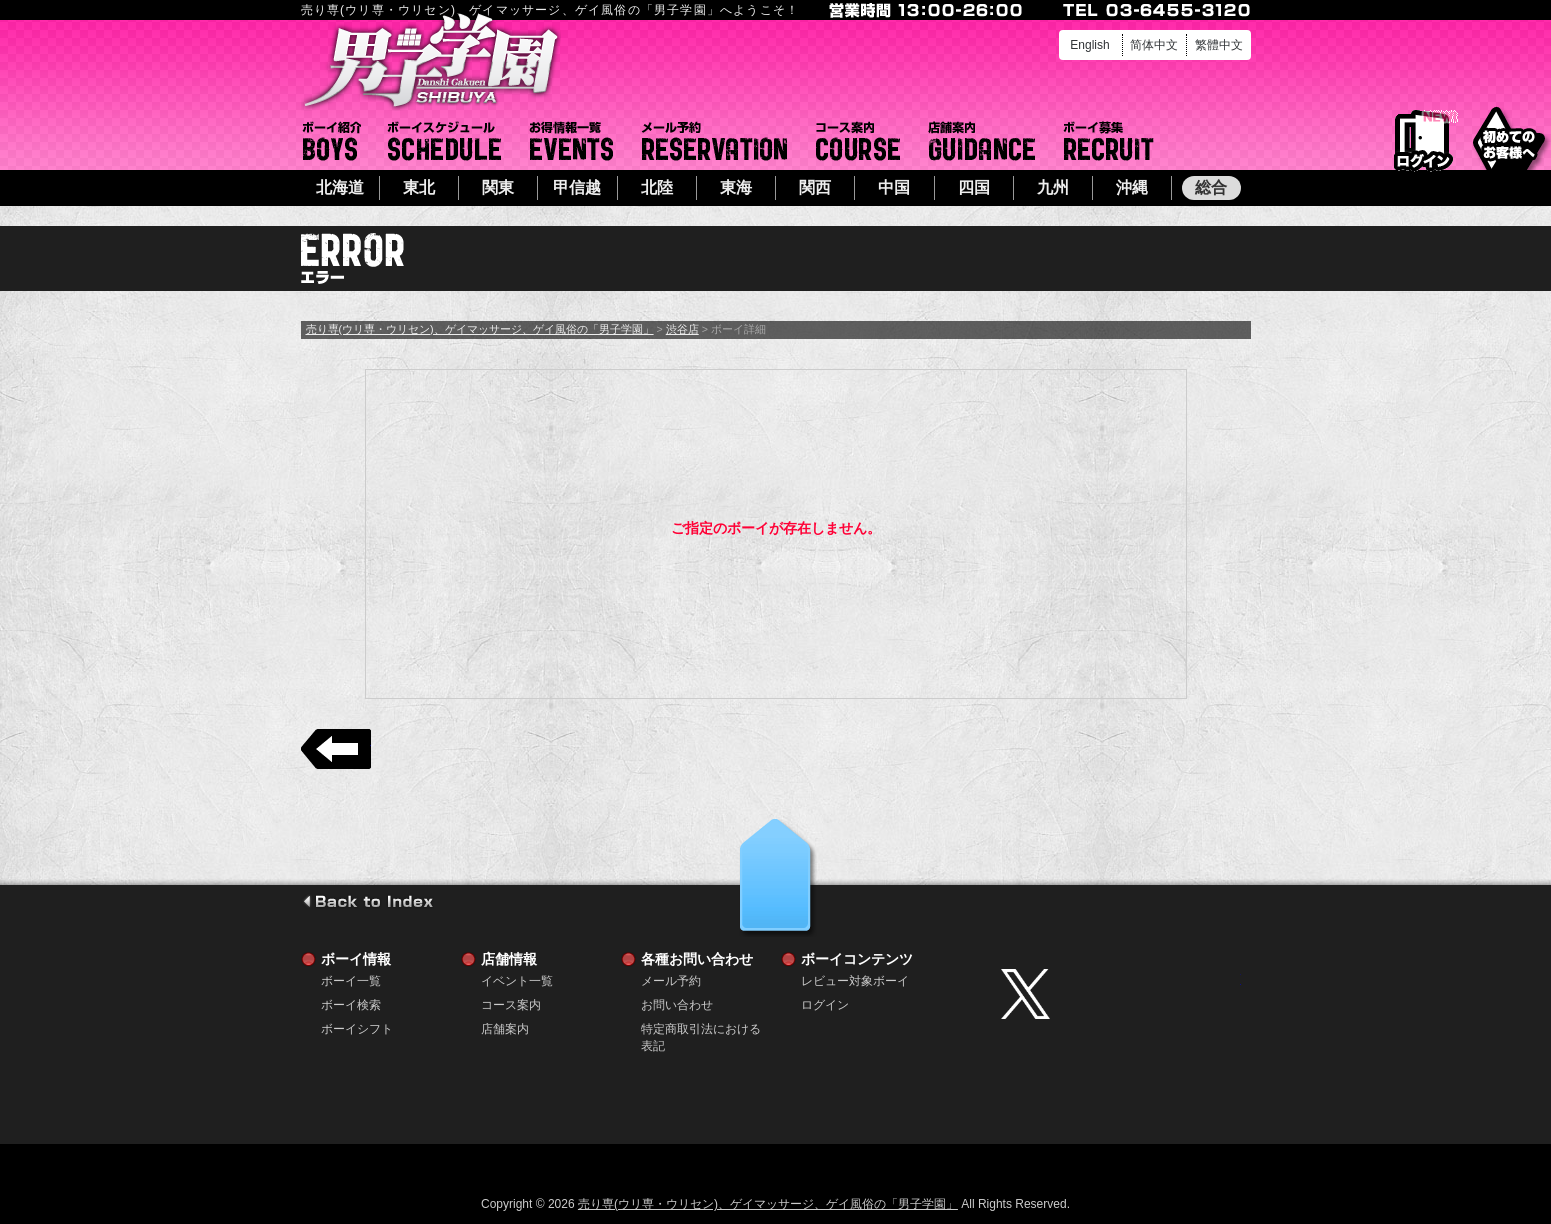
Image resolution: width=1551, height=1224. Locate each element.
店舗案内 (982, 141)
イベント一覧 (571, 141)
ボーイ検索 (351, 1005)
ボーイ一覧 (351, 981)
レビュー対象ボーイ (855, 981)
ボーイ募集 (1109, 141)
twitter (1121, 994)
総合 (1211, 187)
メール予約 (714, 141)
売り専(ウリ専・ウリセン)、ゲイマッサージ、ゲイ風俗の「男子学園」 (480, 329)
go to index (367, 901)
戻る (336, 749)
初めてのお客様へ (1508, 139)
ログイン (1423, 141)
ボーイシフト (444, 141)
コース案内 (858, 141)
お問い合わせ (677, 1005)
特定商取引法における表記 (701, 1029)
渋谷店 (682, 329)
